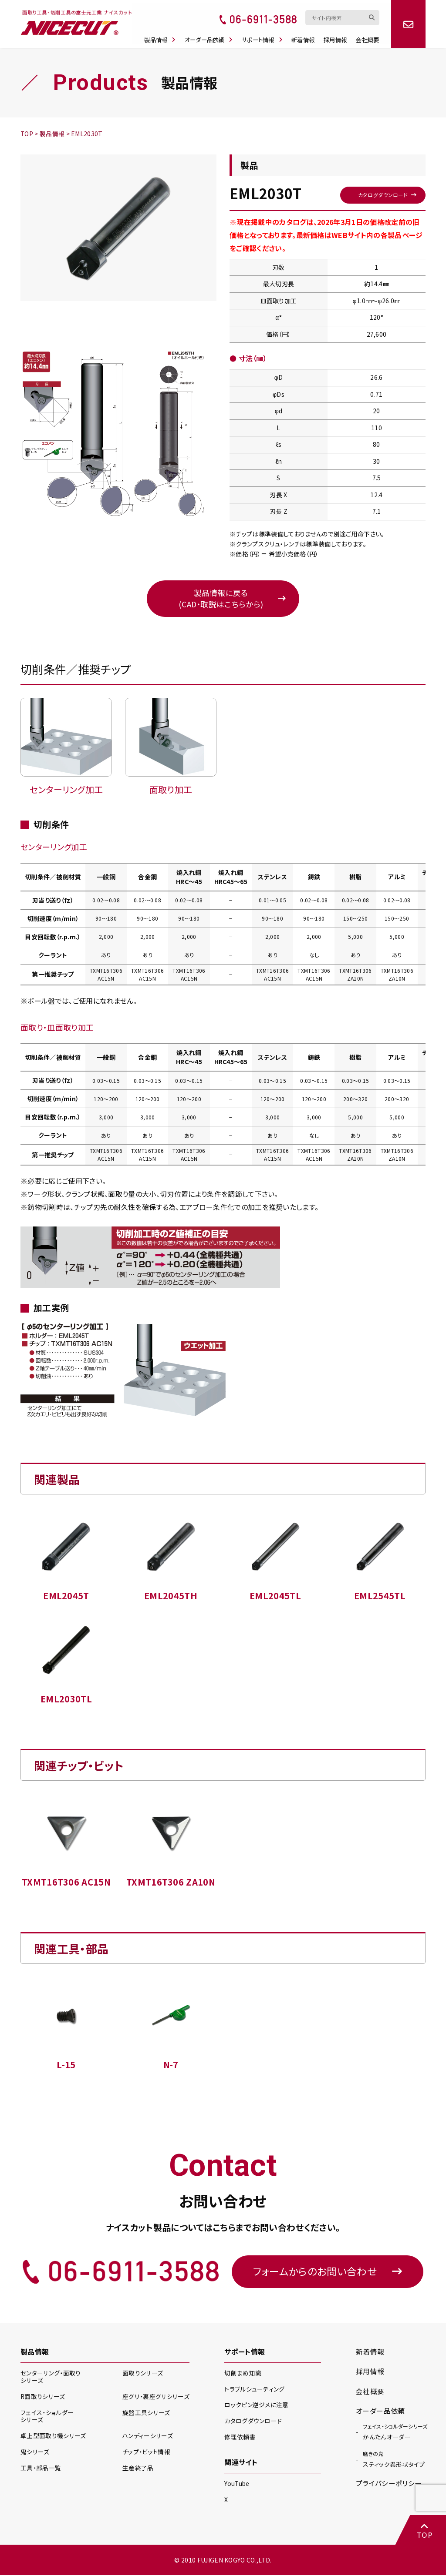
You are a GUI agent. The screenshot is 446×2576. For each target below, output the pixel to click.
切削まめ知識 (242, 2375)
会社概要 (372, 35)
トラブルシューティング (254, 2390)
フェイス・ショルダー (46, 2418)
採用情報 (339, 35)
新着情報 (306, 35)
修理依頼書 (240, 2438)
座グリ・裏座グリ (155, 2398)
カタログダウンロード (382, 194)
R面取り (42, 2398)
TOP (424, 2530)
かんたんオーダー (395, 2433)
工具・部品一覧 (40, 2469)
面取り (142, 2375)
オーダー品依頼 (211, 35)
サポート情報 (265, 35)
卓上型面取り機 (53, 2437)
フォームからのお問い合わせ (327, 2273)
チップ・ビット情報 (146, 2453)
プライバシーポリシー (389, 2485)
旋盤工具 (146, 2414)
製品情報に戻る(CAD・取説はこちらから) (220, 598)
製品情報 (162, 35)
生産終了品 (138, 2469)
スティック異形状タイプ (394, 2461)
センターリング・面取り (50, 2379)
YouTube (237, 2484)
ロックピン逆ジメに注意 (256, 2406)
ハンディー (147, 2437)
